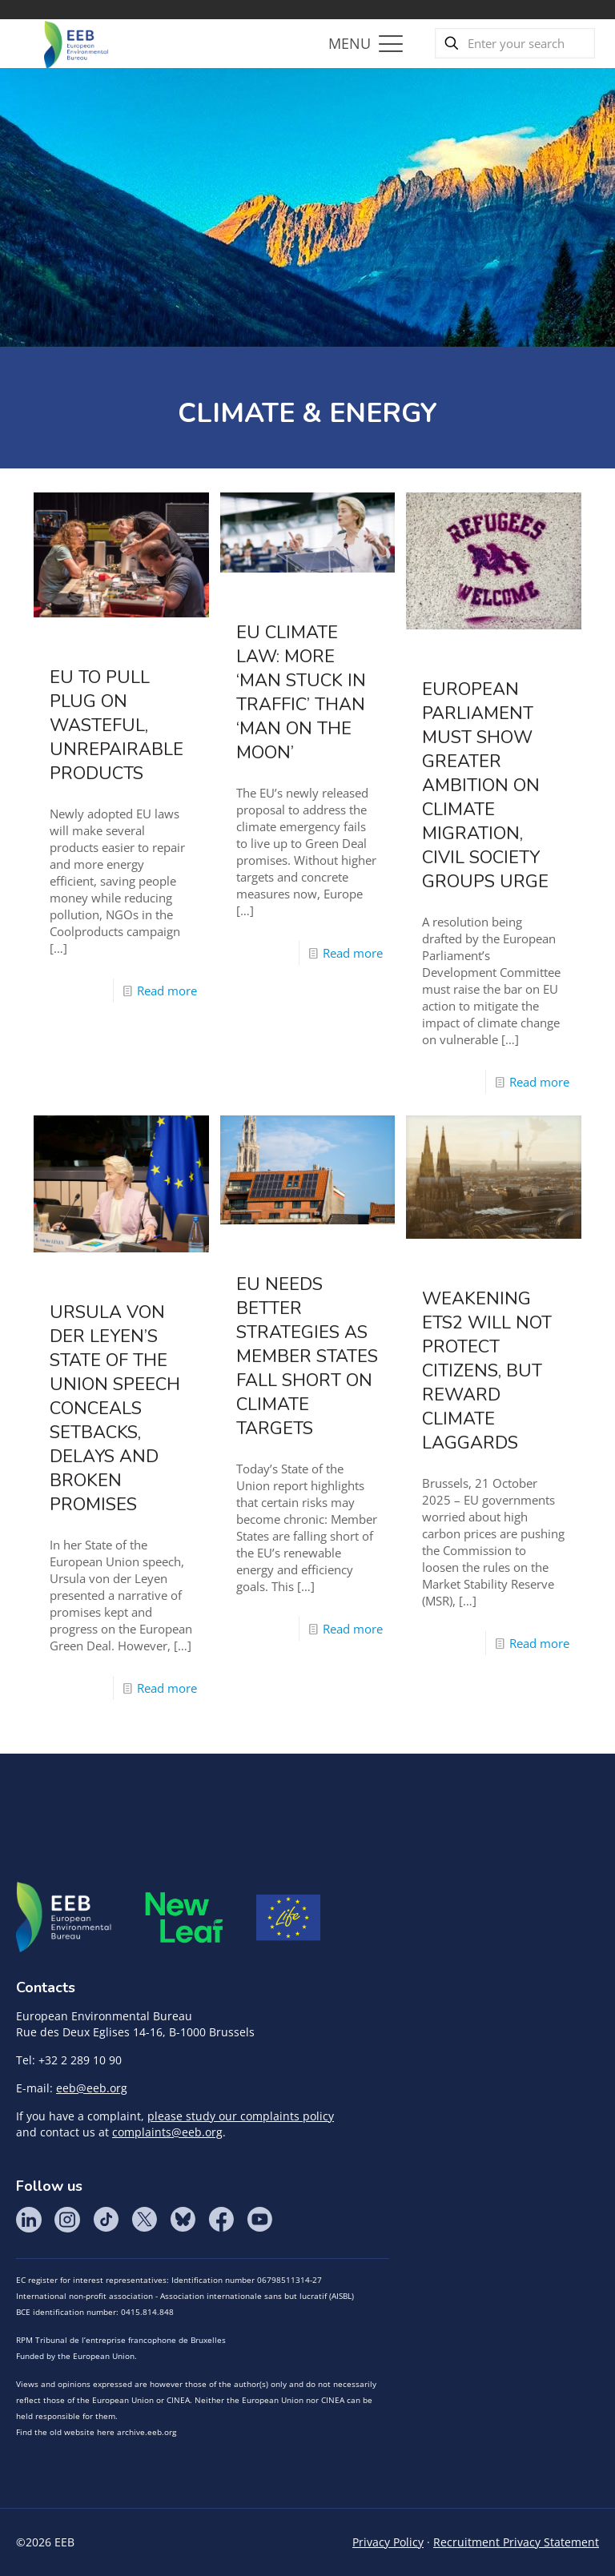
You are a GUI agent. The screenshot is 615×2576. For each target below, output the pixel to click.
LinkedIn (29, 2219)
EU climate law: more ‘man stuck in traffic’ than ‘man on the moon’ (301, 693)
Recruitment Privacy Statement (516, 2542)
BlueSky (182, 2219)
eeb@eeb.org (91, 2088)
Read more (167, 991)
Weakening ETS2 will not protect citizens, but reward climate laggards (487, 1371)
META (184, 1917)
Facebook (221, 2219)
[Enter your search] (515, 43)
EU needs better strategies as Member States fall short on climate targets (307, 1356)
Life (288, 1918)
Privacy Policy (388, 2542)
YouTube (259, 2219)
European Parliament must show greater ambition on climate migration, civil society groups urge (485, 785)
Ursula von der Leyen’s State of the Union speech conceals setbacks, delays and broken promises (115, 1408)
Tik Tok (106, 2219)
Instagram (67, 2219)
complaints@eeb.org (167, 2132)
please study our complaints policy (240, 2116)
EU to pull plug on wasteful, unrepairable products (116, 725)
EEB (64, 1918)
